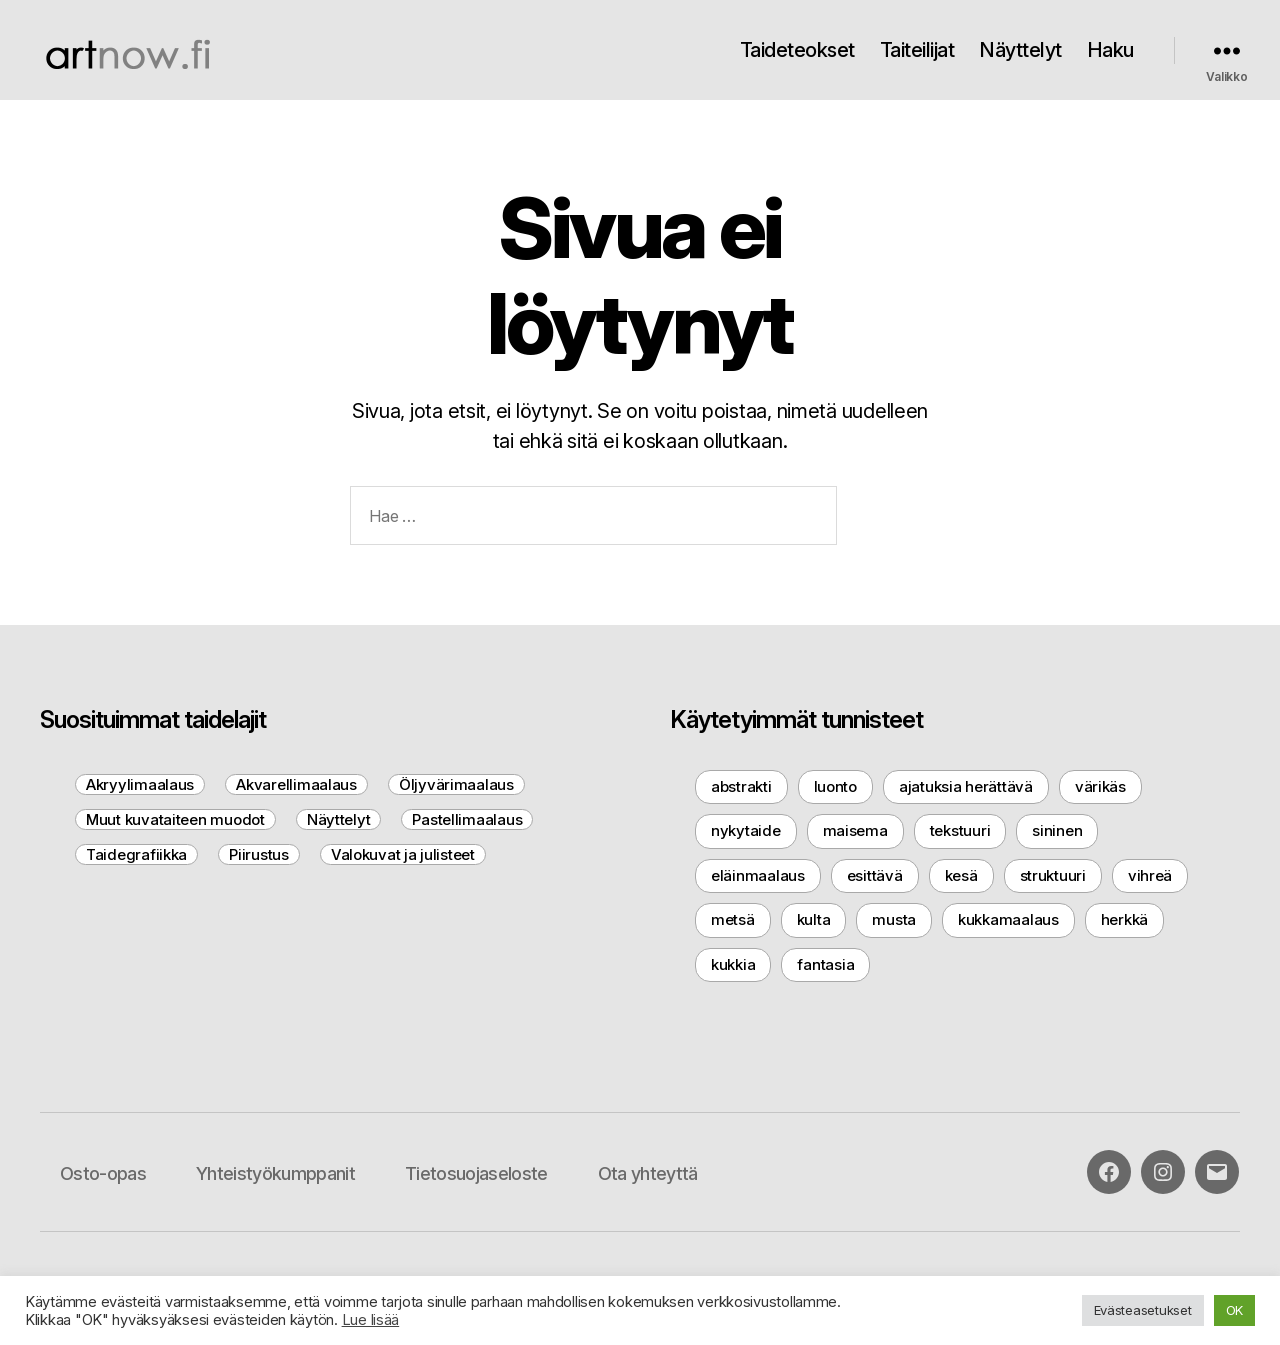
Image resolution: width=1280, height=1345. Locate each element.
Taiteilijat (917, 50)
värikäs (1100, 786)
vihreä (1150, 875)
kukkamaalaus (1008, 919)
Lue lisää (371, 1320)
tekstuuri (960, 830)
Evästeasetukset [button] (1143, 1310)
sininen (1057, 830)
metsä (733, 919)
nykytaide (746, 830)
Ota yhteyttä (648, 1173)
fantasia (825, 964)
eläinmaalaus (758, 875)
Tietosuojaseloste (476, 1173)
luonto (835, 786)
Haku (1110, 50)
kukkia (733, 964)
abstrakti (741, 786)
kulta (814, 919)
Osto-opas (103, 1173)
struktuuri (1053, 875)
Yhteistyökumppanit (275, 1173)
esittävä (875, 875)
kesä (961, 875)
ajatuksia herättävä (966, 786)
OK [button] (1234, 1310)
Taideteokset (797, 50)
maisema (855, 830)
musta (894, 919)
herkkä (1124, 919)
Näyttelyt (1020, 50)
